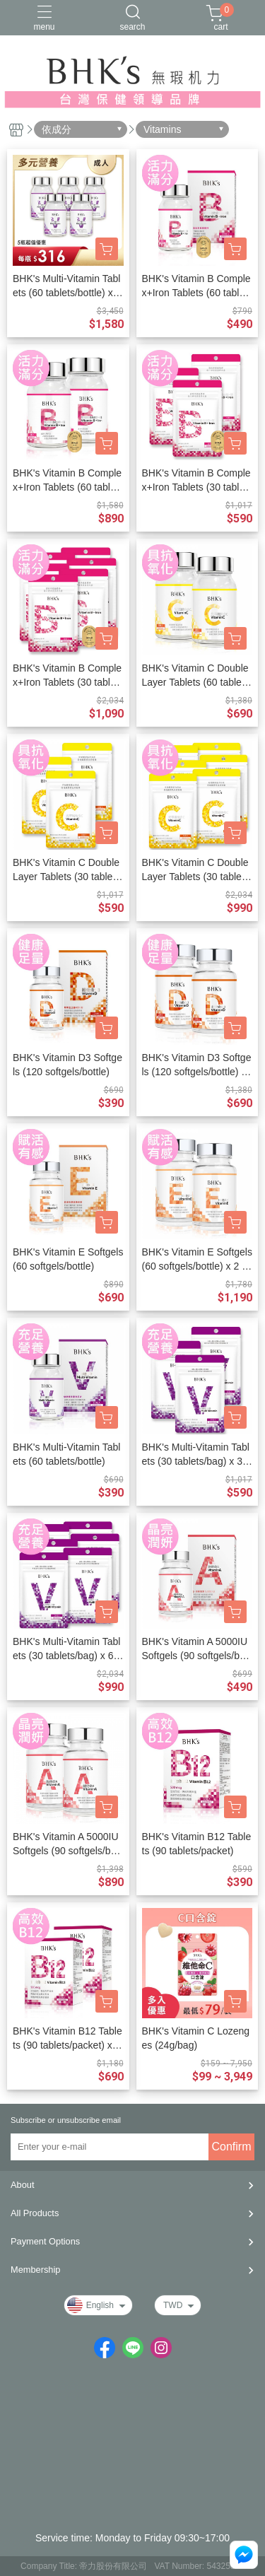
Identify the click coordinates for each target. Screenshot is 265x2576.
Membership (35, 2269)
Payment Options (45, 2241)
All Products (35, 2213)
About (22, 2184)
